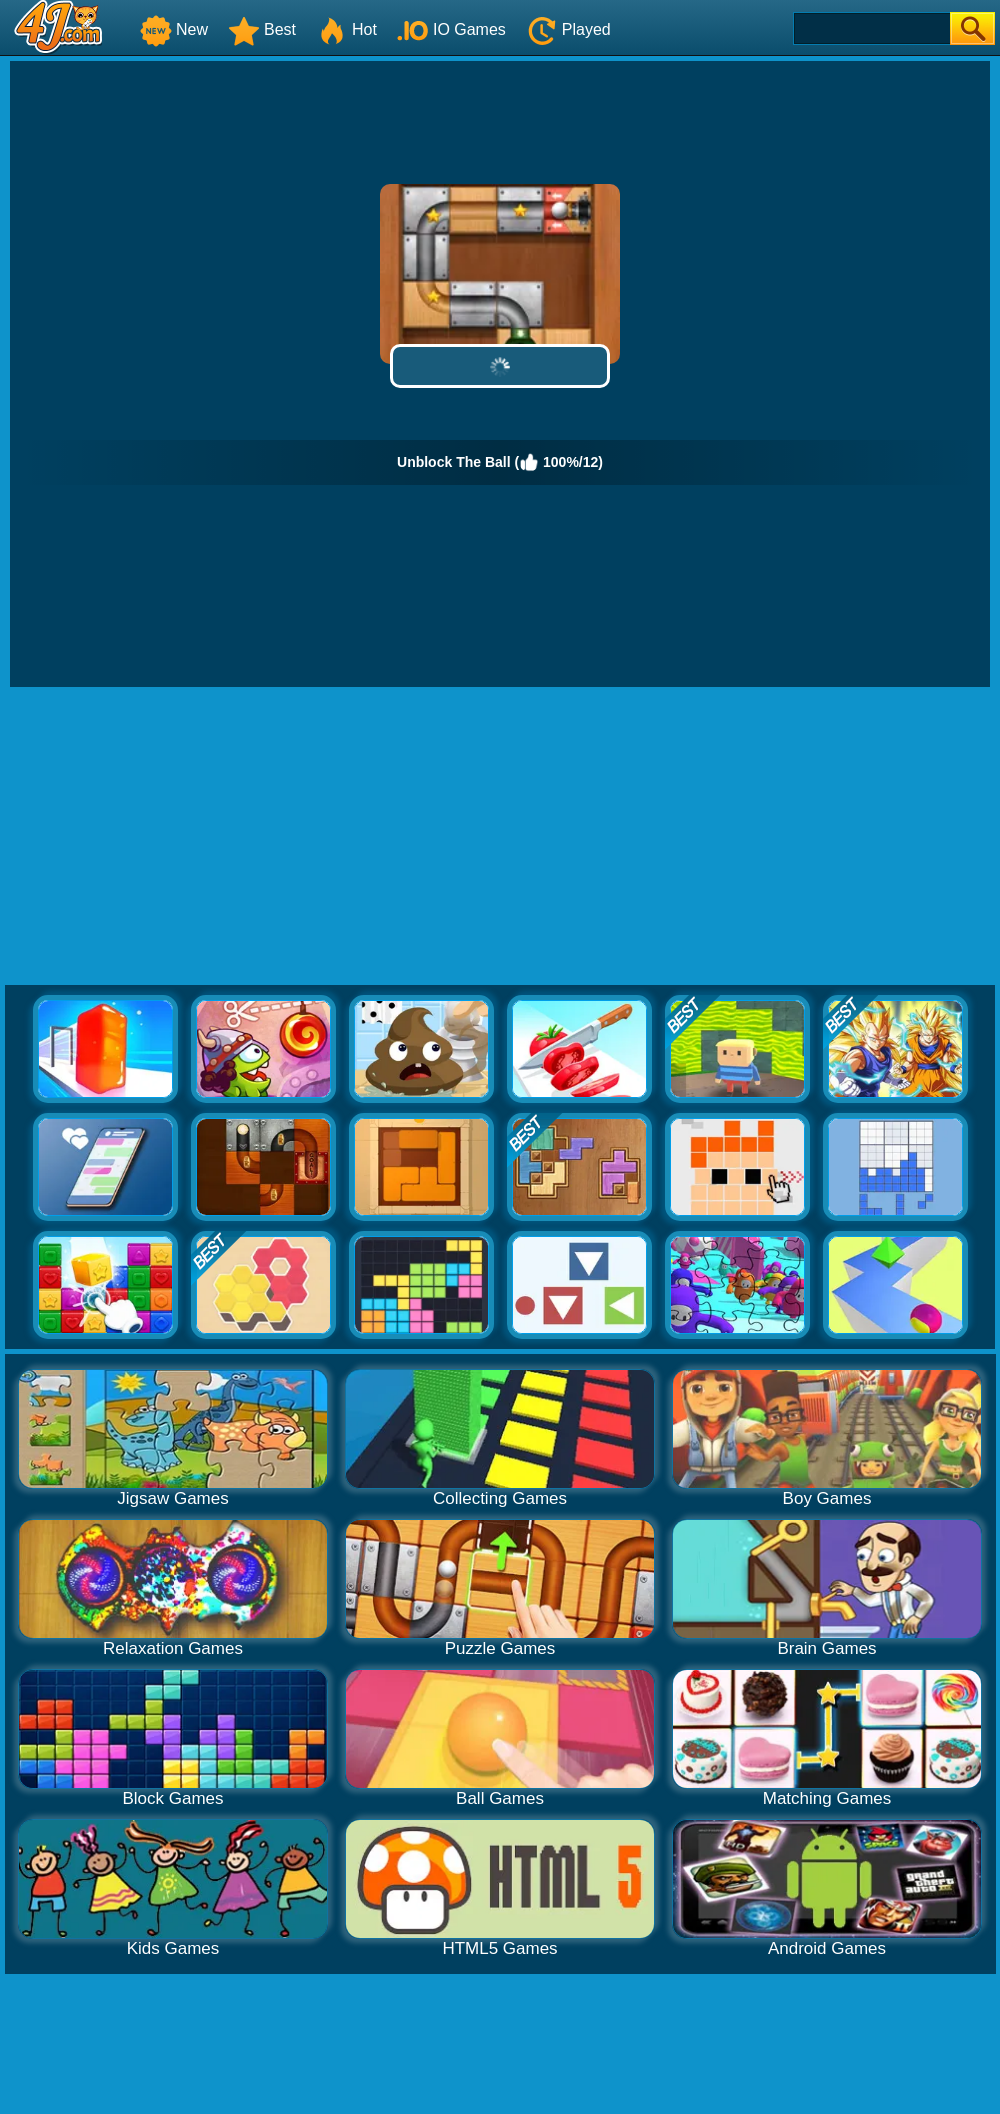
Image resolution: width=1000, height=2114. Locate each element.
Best (262, 29)
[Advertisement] (500, 837)
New (174, 29)
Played (568, 29)
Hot (346, 29)
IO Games (451, 29)
